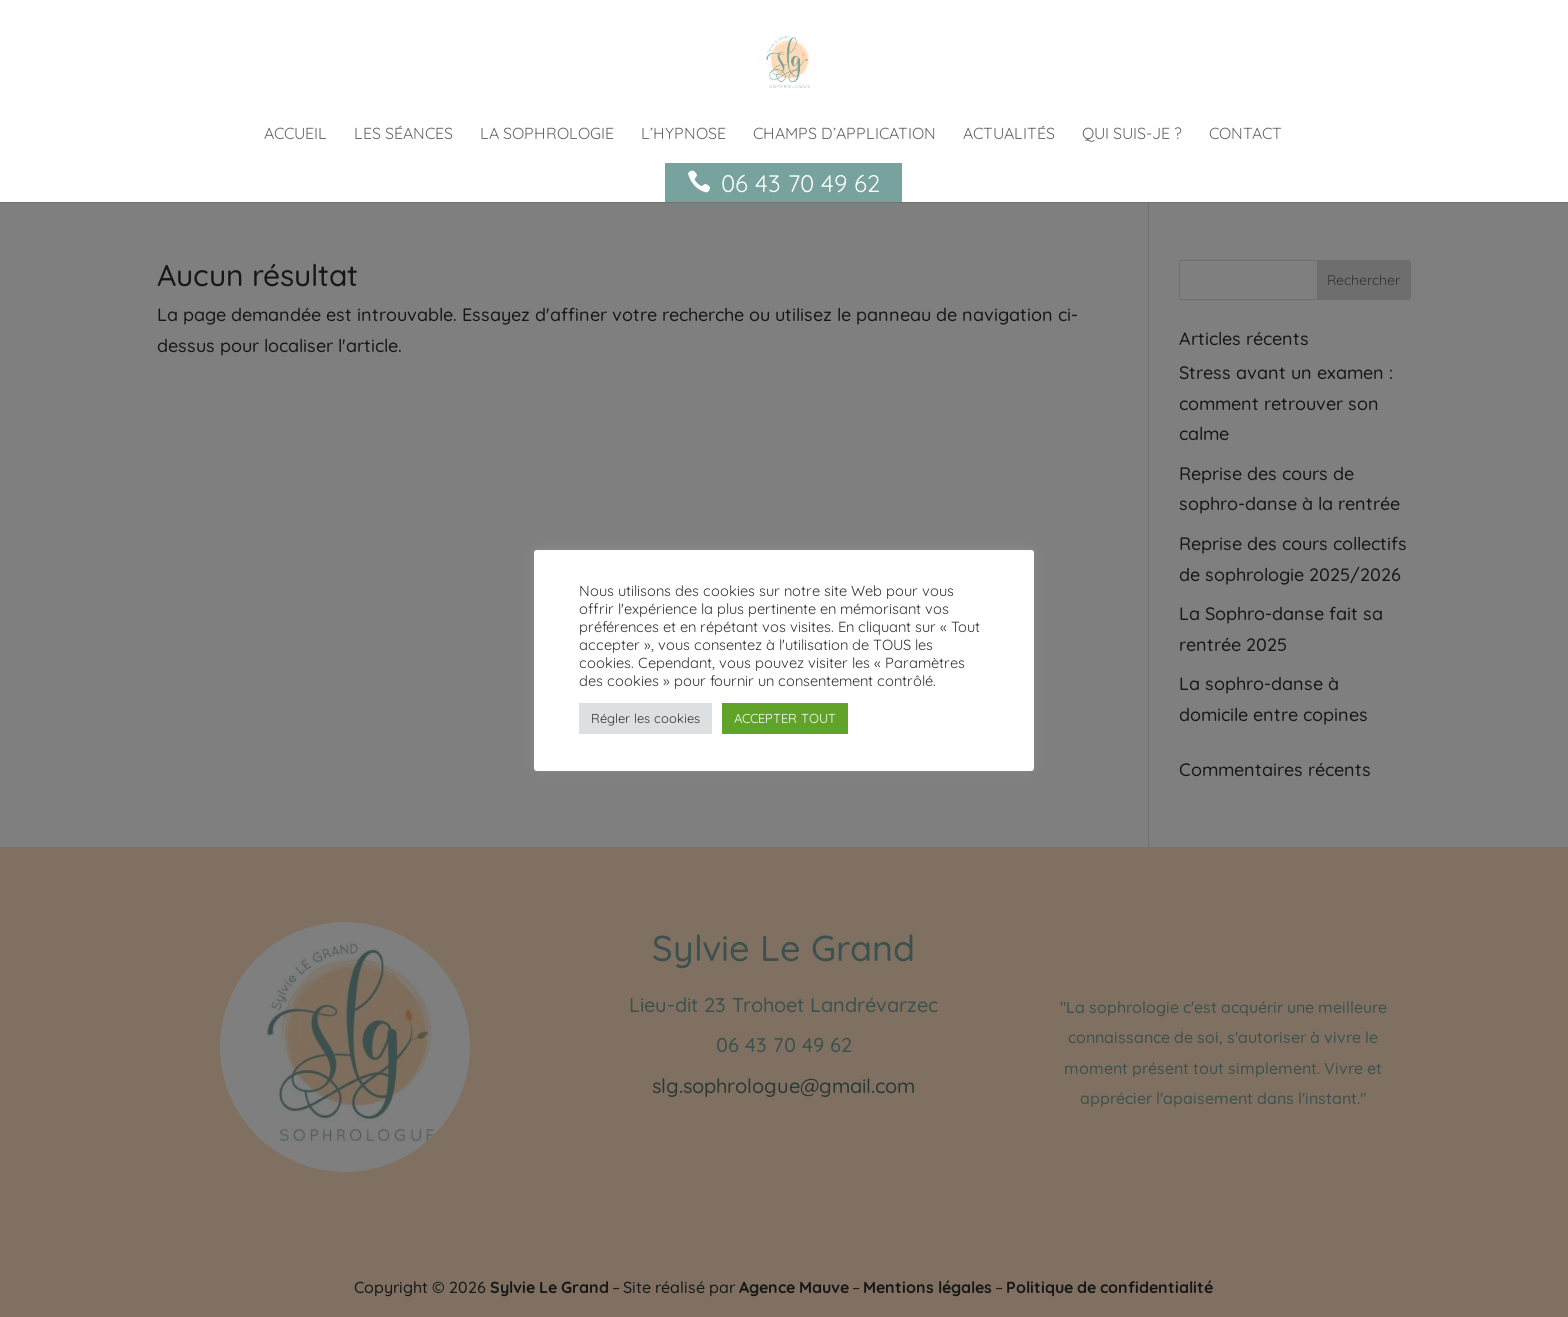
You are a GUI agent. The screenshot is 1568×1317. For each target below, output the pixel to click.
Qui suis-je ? (1132, 134)
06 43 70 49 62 (800, 183)
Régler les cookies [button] (645, 718)
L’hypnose (683, 134)
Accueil (295, 134)
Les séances (403, 134)
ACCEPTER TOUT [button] (785, 718)
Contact (1245, 134)
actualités (1009, 134)
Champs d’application (844, 134)
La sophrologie (547, 134)
